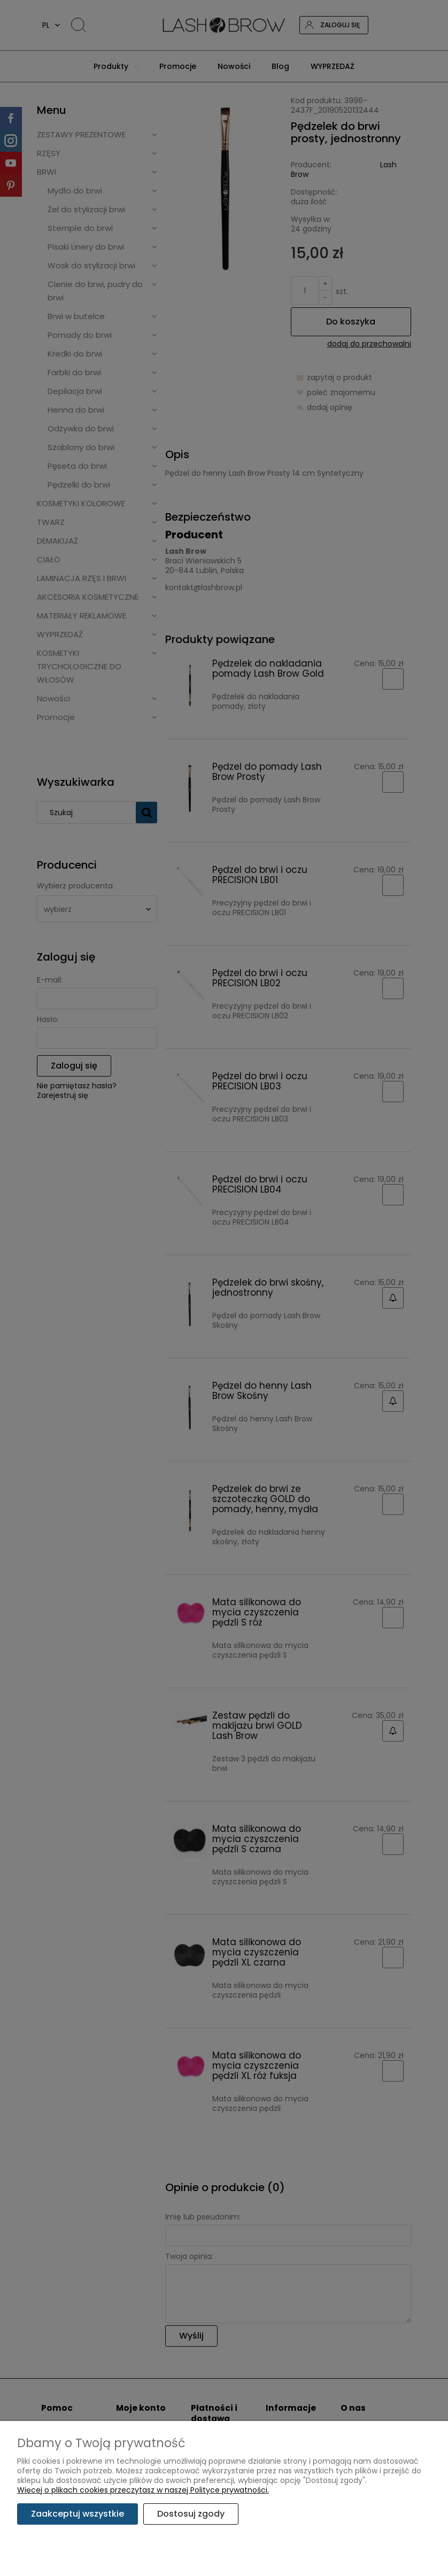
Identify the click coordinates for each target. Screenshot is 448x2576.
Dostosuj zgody (191, 2514)
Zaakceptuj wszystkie (77, 2514)
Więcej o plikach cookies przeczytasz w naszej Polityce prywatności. (143, 2490)
